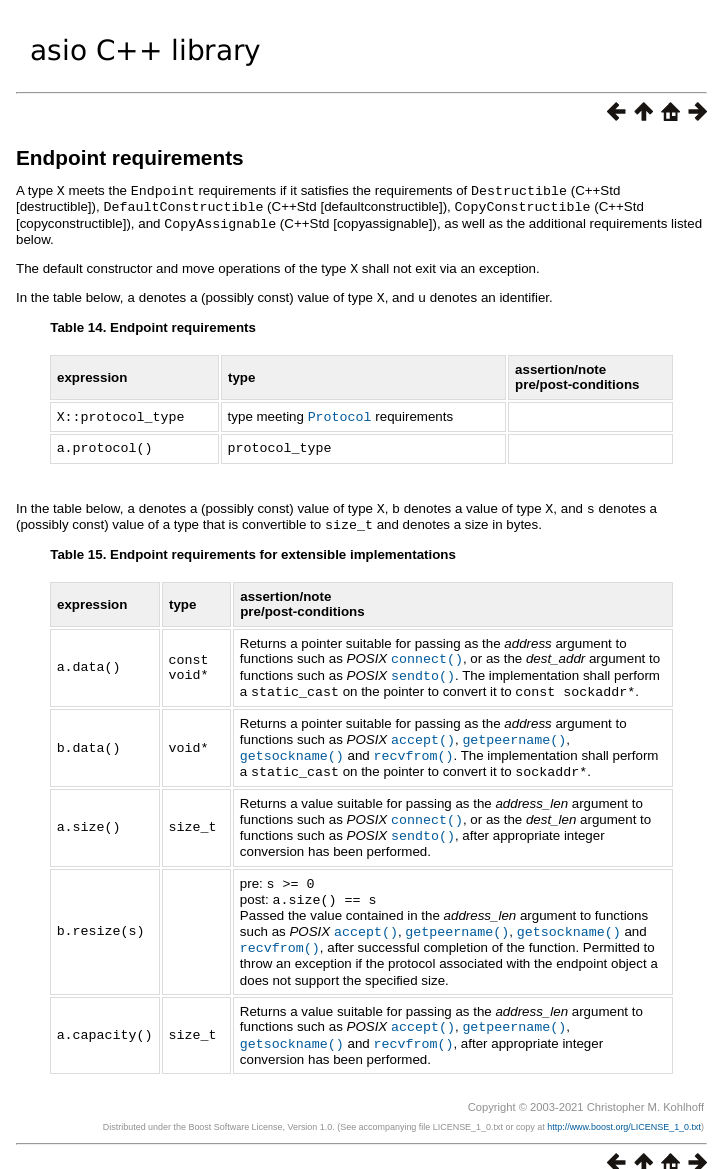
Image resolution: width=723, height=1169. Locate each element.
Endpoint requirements (130, 157)
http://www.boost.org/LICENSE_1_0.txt (624, 1104)
